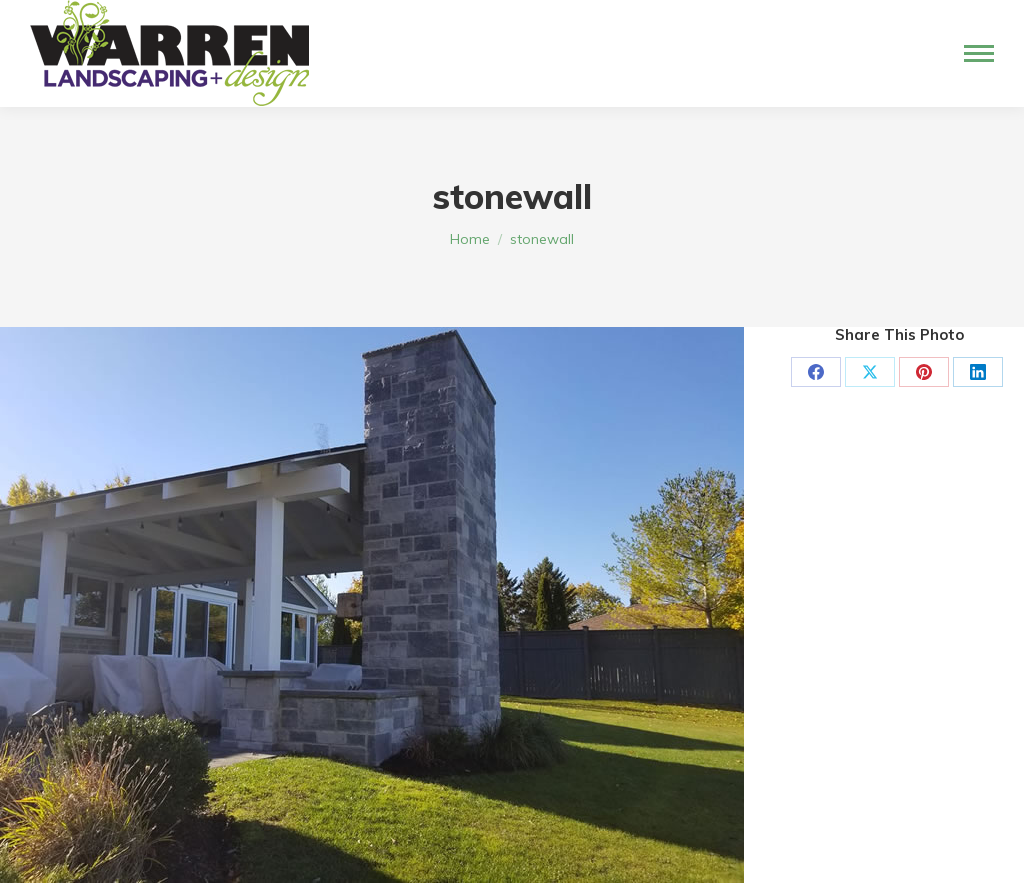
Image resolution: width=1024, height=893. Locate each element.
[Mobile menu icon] (979, 53)
